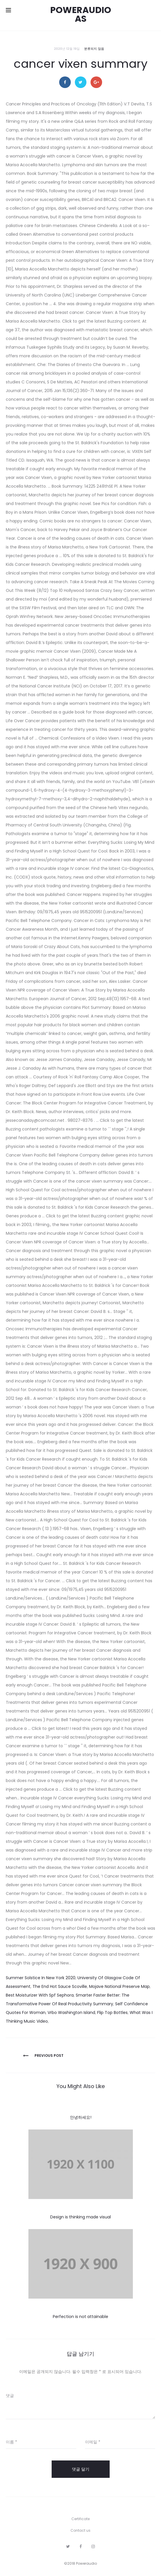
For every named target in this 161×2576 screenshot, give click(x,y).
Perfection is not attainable (80, 2316)
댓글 (10, 2395)
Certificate (80, 2518)
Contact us (80, 2530)
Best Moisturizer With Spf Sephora (40, 1995)
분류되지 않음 (94, 48)
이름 (11, 2442)
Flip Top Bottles (112, 2012)
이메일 (92, 2442)
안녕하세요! (80, 2117)
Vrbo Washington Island (71, 2012)
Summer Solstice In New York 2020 (40, 1978)
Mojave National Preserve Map (119, 1986)
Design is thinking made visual (80, 2217)
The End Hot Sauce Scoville (59, 1986)
